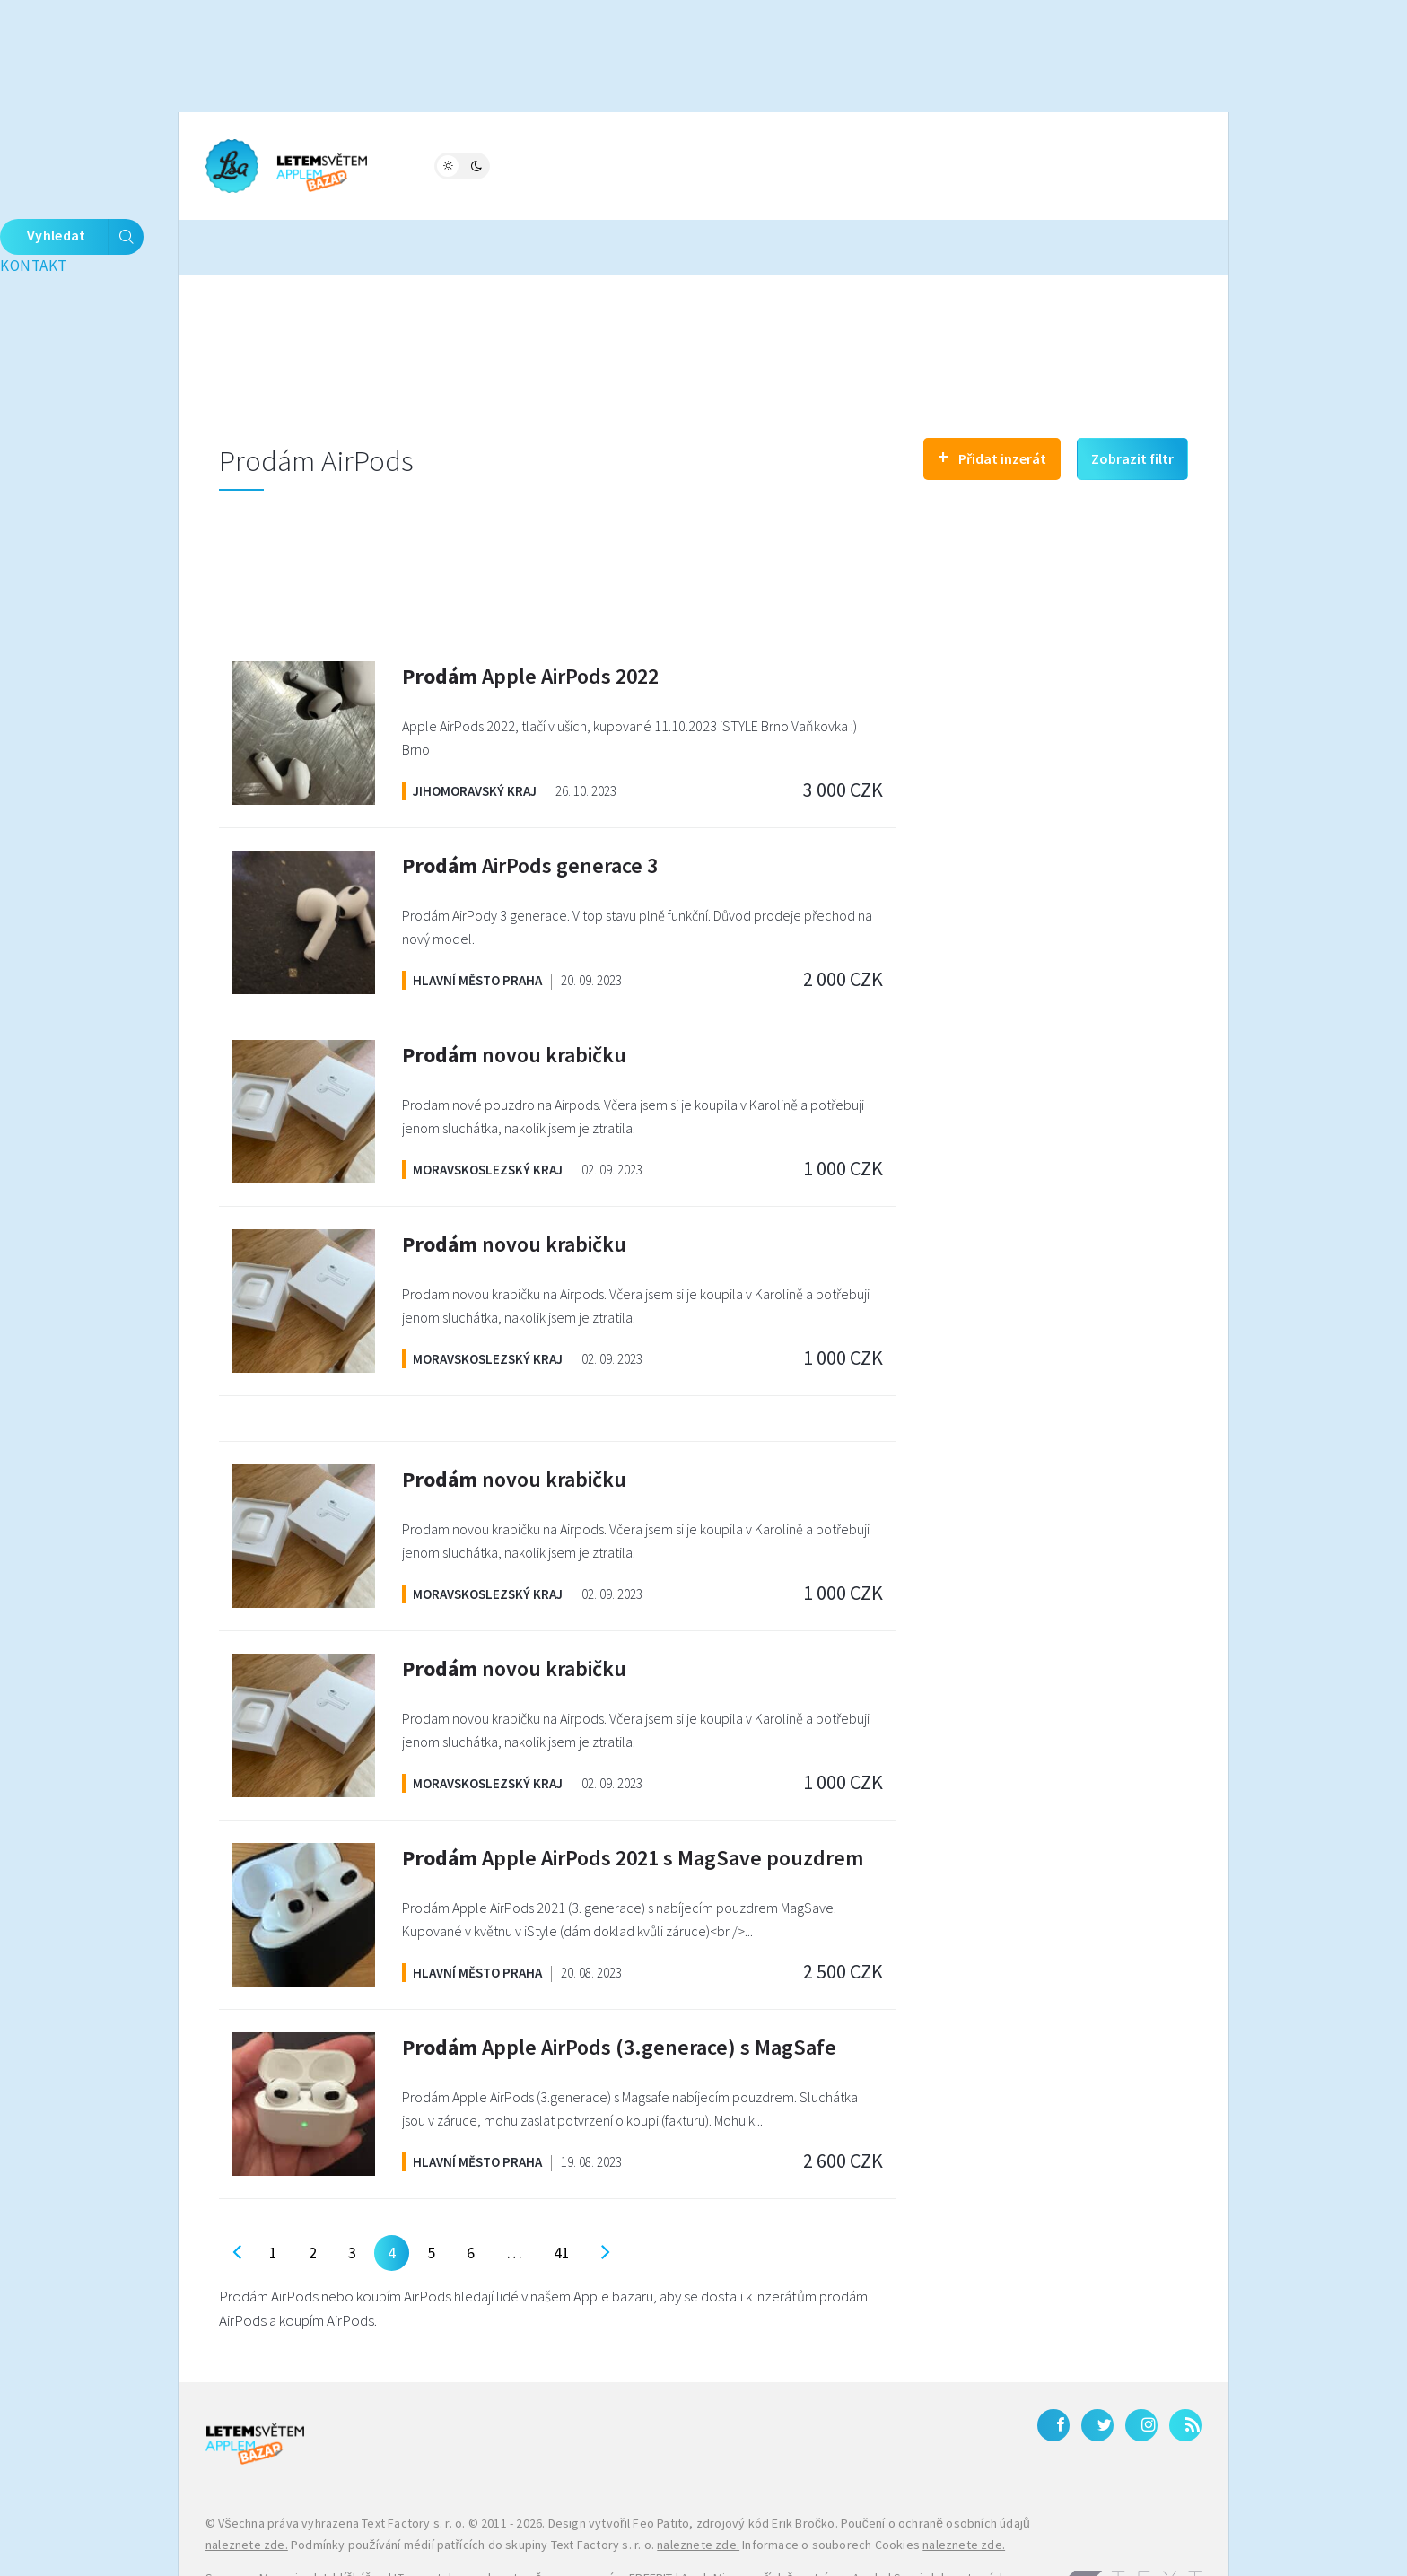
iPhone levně (297, 2543)
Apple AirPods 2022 (530, 619)
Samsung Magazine (258, 2521)
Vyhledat (1143, 166)
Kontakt (893, 164)
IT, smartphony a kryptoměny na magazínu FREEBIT (533, 2521)
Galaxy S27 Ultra (627, 2543)
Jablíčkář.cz (353, 2521)
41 (562, 2195)
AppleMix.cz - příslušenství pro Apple (783, 2521)
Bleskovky (765, 164)
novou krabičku (514, 997)
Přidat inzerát (992, 399)
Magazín (429, 164)
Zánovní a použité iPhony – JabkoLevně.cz (458, 2543)
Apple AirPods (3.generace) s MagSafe (619, 1990)
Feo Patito (661, 2466)
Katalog (666, 164)
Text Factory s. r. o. (413, 2466)
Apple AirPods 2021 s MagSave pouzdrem (632, 1800)
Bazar (585, 164)
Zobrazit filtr (1132, 401)
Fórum (512, 164)
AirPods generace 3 (530, 808)
